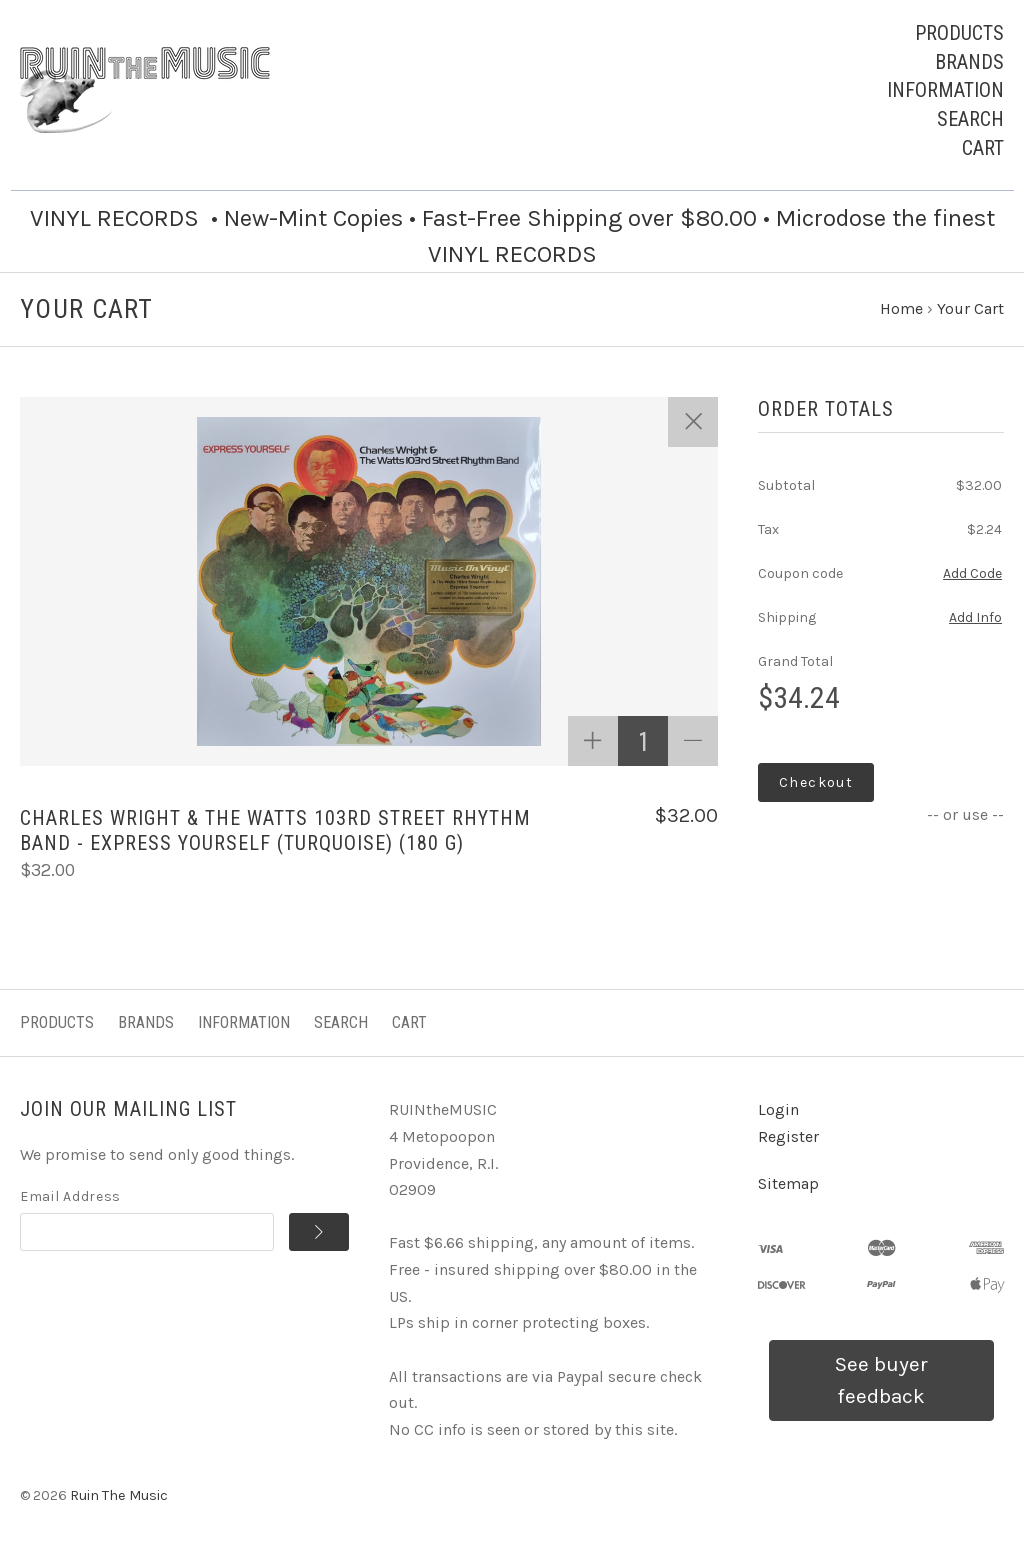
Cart (983, 148)
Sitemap (788, 1183)
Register (788, 1136)
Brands (969, 62)
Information (945, 90)
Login (778, 1109)
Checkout (816, 782)
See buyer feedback (881, 1380)
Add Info (975, 617)
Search (970, 119)
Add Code (972, 573)
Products (959, 33)
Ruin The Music (119, 1495)
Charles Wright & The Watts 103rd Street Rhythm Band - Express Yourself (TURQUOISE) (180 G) (275, 830)
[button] (881, 1380)
